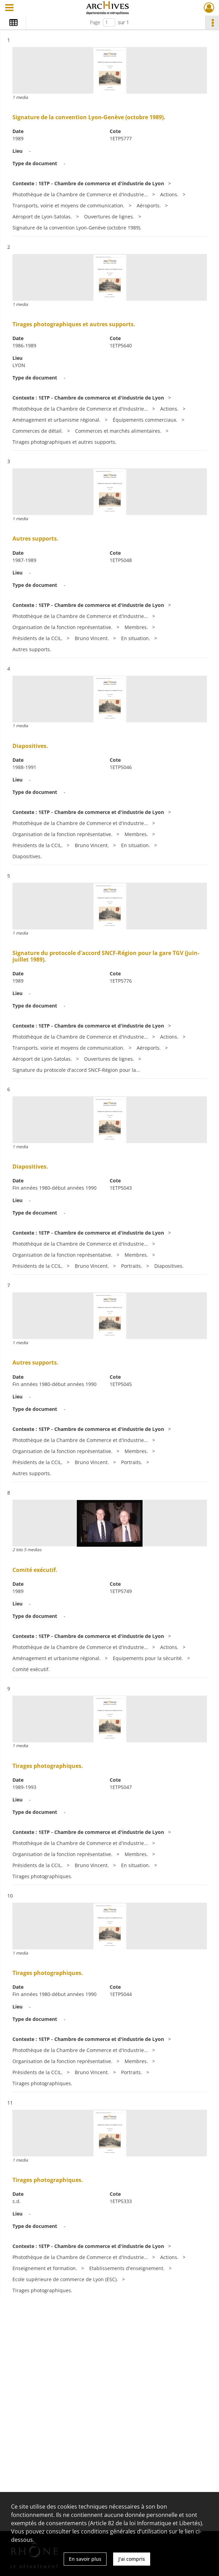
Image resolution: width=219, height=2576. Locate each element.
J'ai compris (131, 2559)
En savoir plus (85, 2559)
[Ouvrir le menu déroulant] (9, 8)
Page (95, 22)
